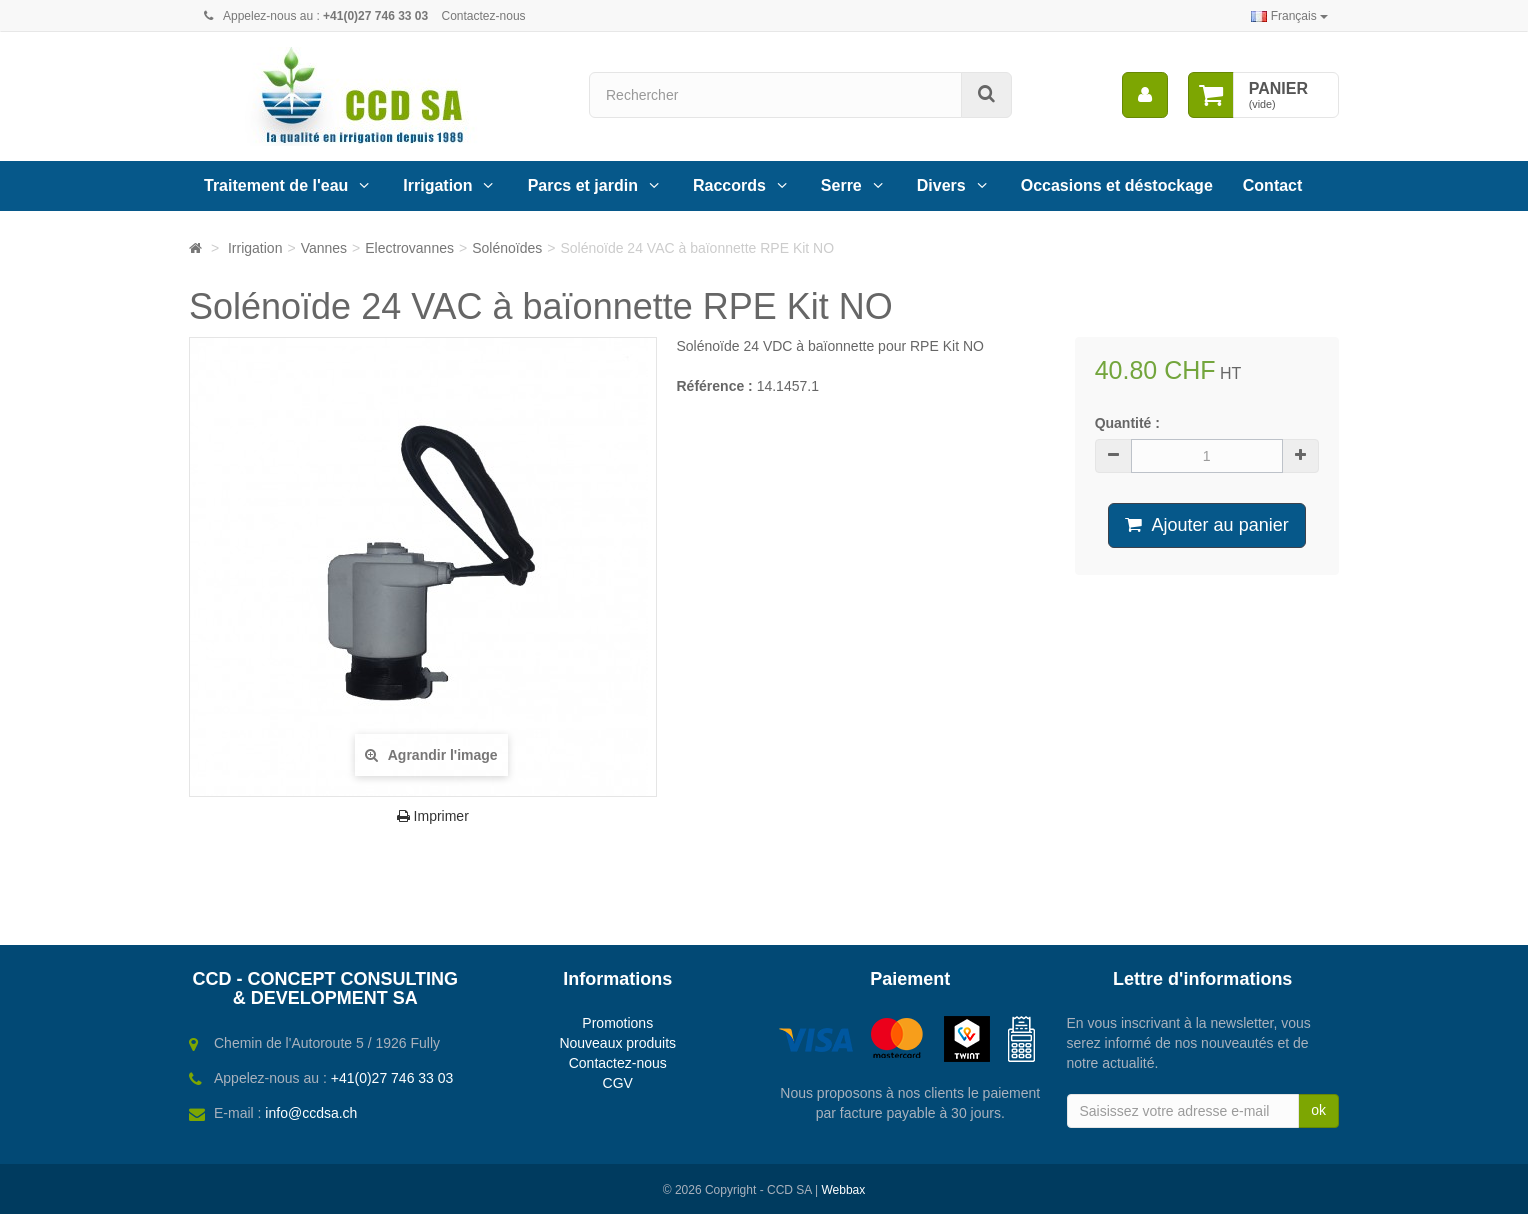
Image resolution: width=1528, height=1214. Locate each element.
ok (1318, 1110)
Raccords (729, 185)
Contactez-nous (484, 16)
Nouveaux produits (617, 1043)
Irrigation (437, 185)
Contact (1273, 185)
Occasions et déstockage (1117, 185)
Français (1289, 16)
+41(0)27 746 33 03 (392, 1078)
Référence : (715, 386)
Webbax (843, 1190)
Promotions (617, 1023)
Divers (941, 185)
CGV (618, 1083)
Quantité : (1127, 423)
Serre (841, 185)
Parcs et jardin (583, 185)
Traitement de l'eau (276, 185)
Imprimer (433, 816)
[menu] (1145, 95)
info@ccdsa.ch (311, 1113)
